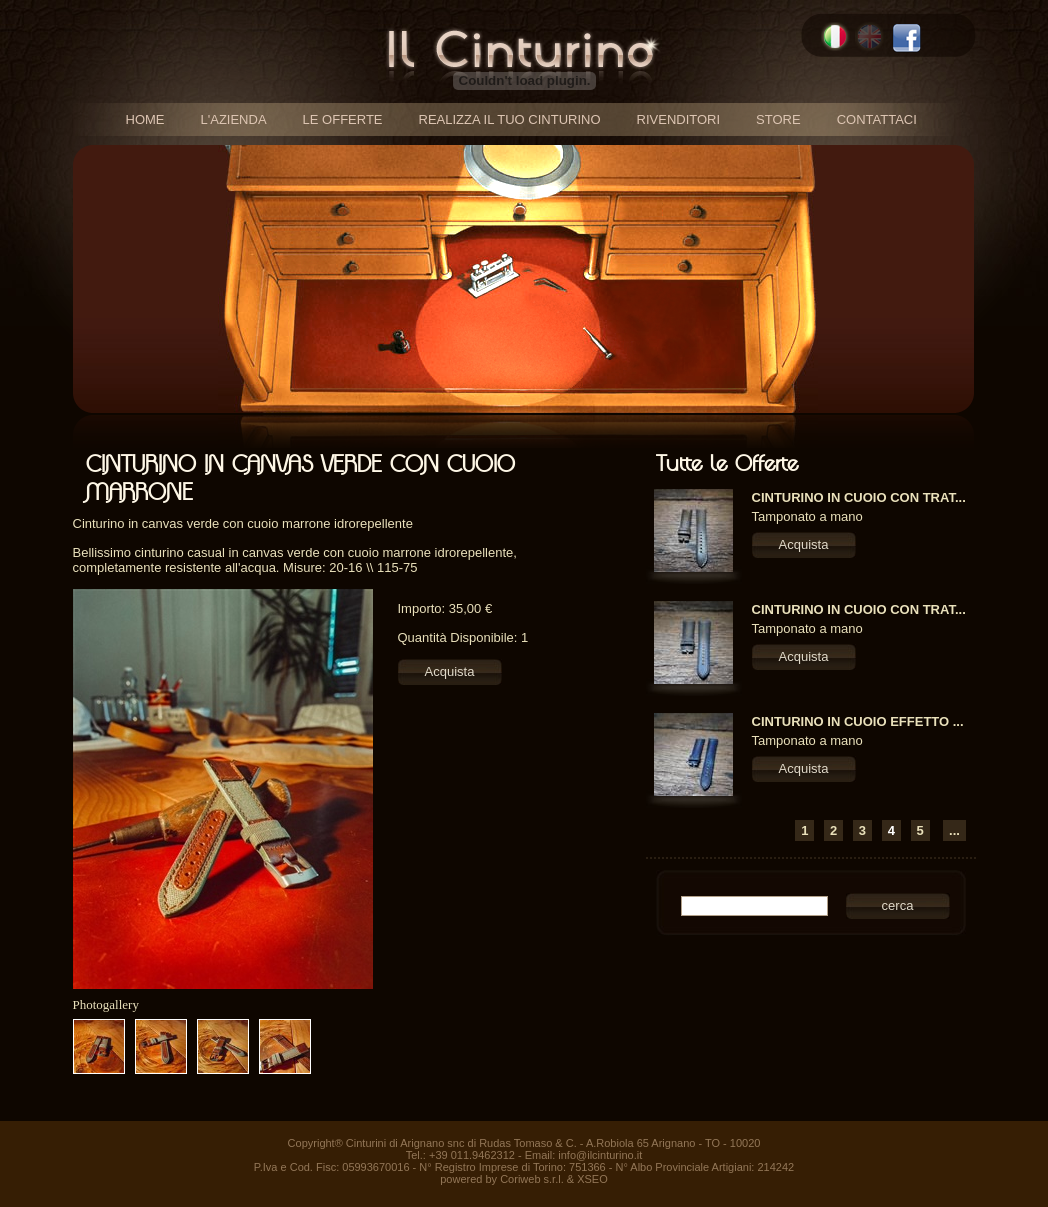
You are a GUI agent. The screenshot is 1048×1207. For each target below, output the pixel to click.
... (954, 830)
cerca (898, 905)
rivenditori (679, 119)
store (778, 119)
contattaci (877, 119)
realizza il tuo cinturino (510, 119)
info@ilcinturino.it (600, 1155)
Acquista (450, 671)
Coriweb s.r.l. (532, 1179)
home (145, 119)
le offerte (343, 119)
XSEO (592, 1179)
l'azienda (234, 119)
